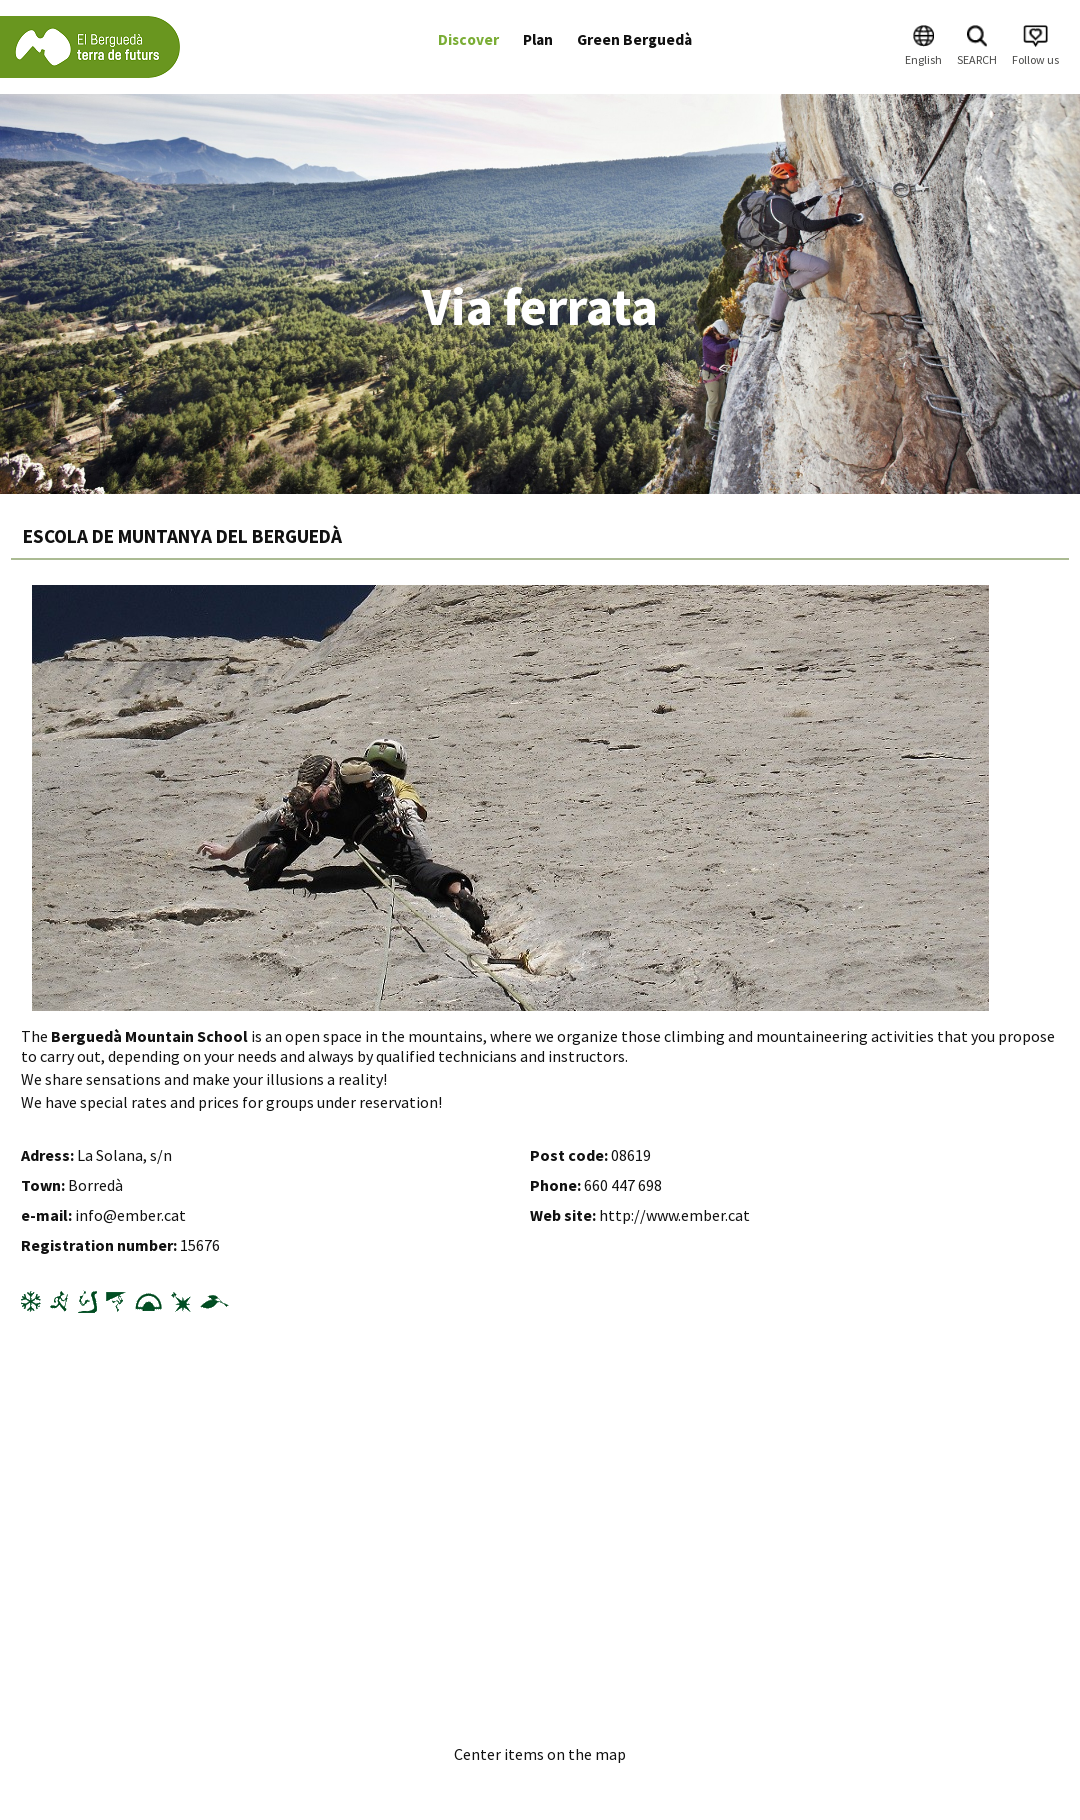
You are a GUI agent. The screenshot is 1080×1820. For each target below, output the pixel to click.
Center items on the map (540, 1754)
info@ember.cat (130, 1215)
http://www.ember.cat (674, 1215)
